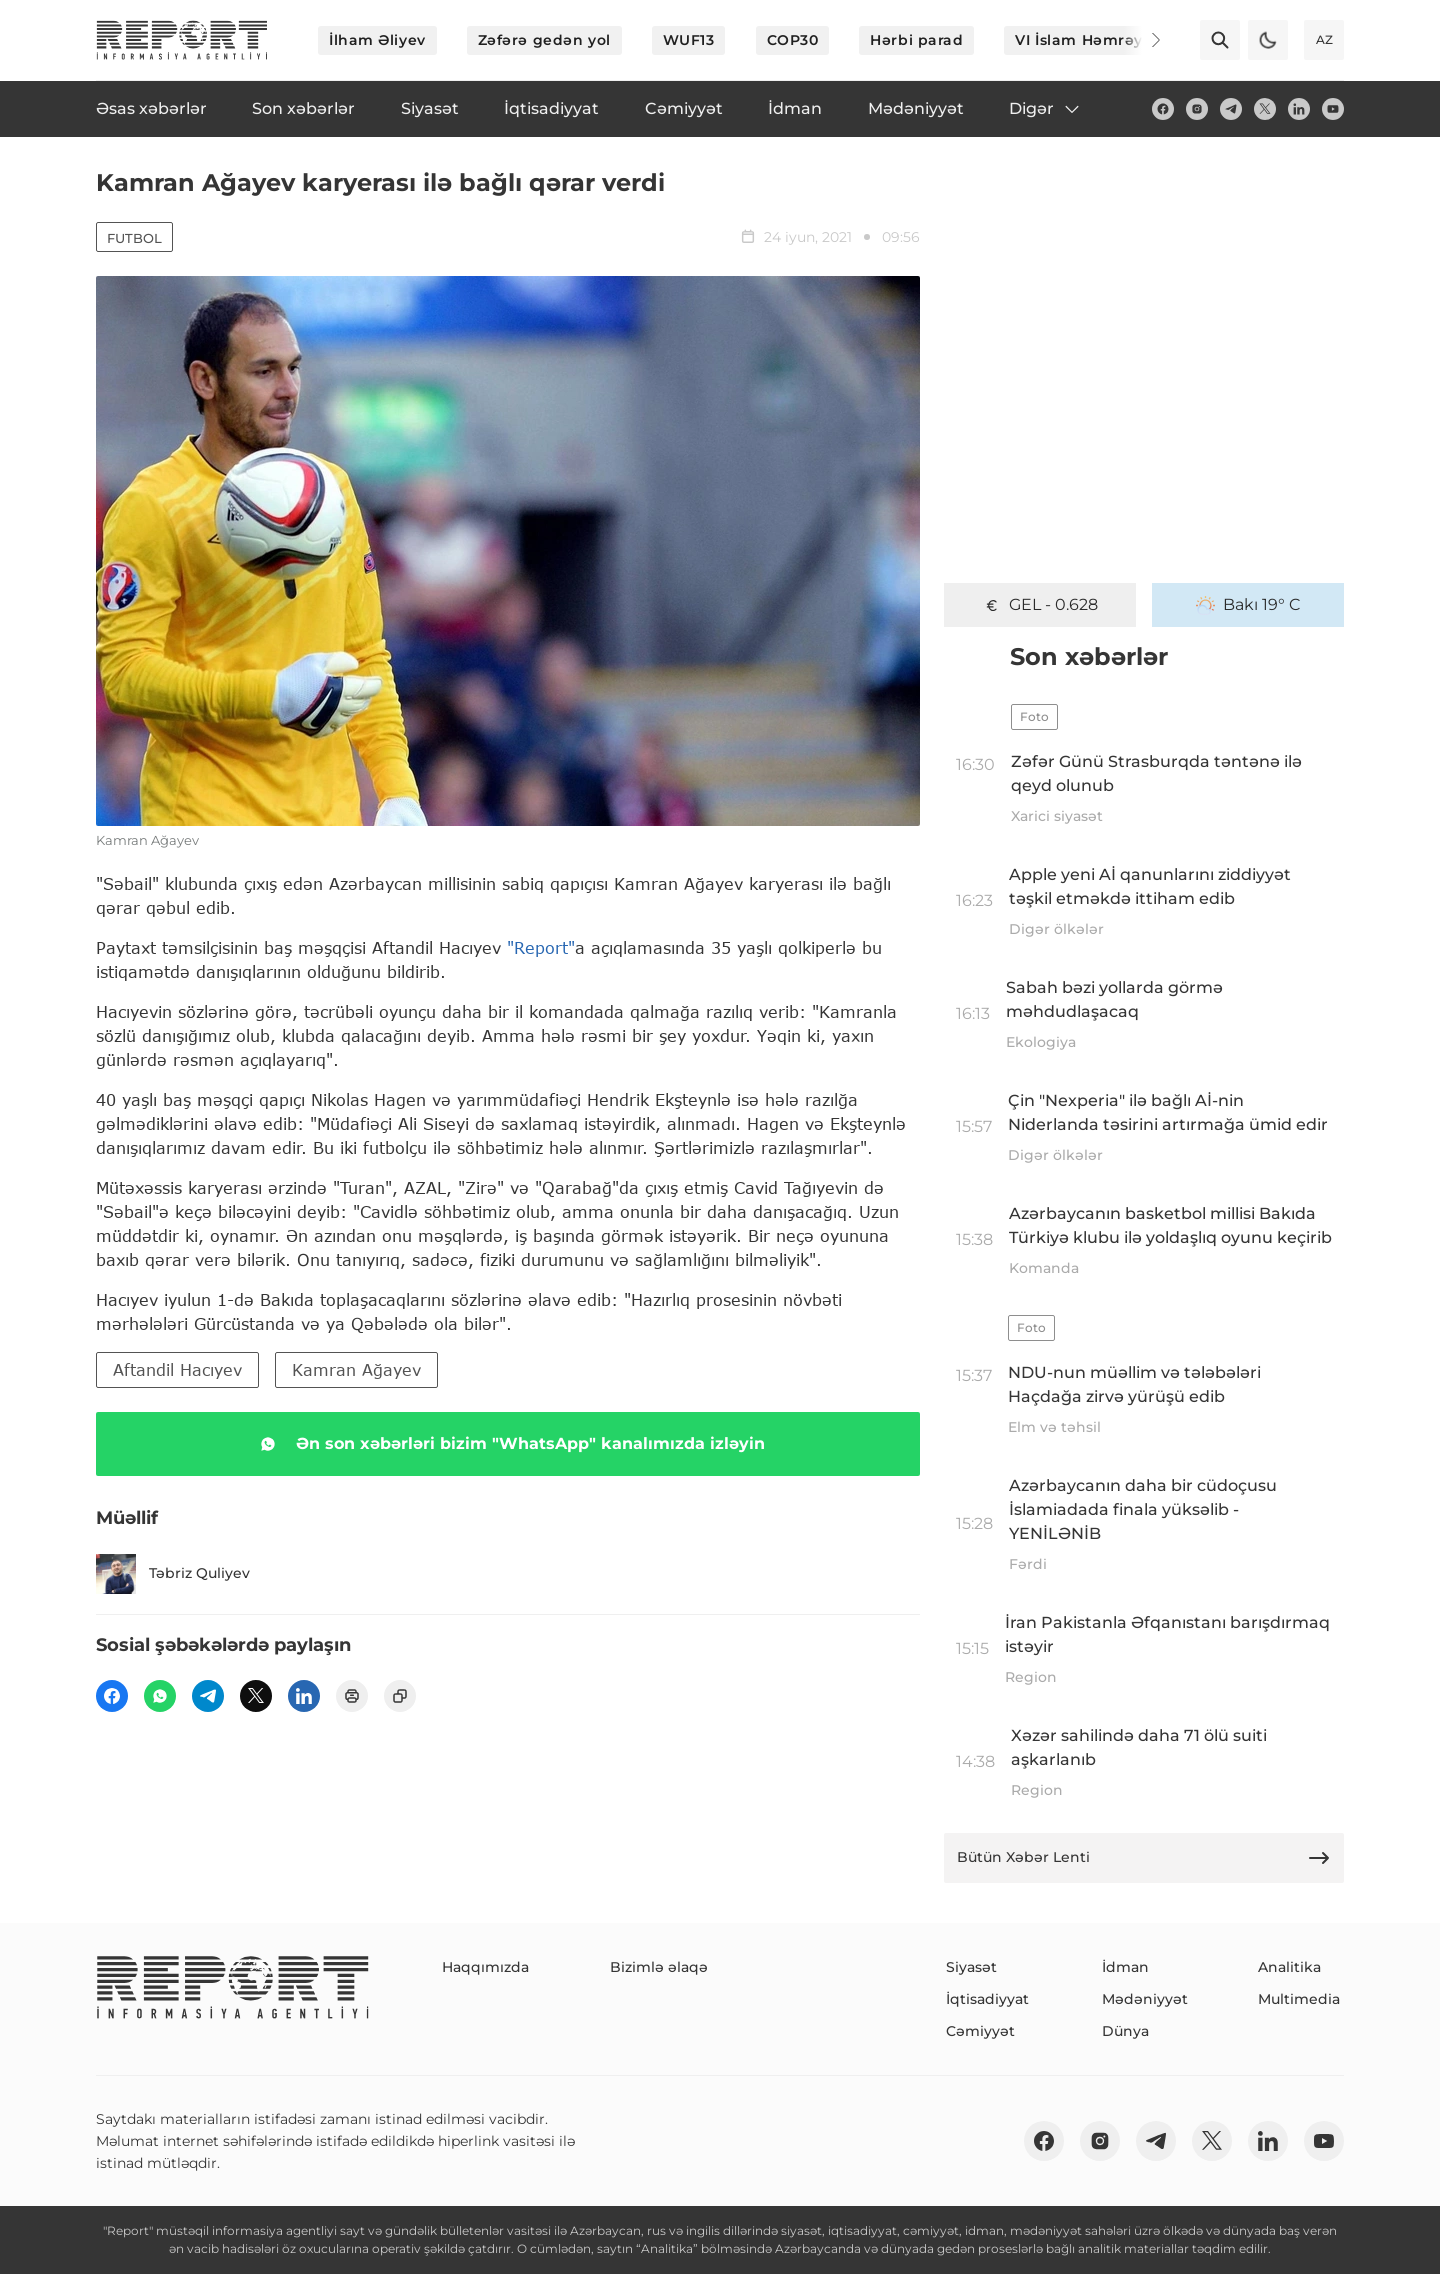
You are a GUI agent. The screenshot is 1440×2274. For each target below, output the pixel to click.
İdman (1125, 1967)
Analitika (1289, 1967)
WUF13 (689, 40)
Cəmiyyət (980, 2031)
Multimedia (1299, 1999)
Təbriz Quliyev (173, 1574)
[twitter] (1265, 109)
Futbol (134, 238)
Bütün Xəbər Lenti (1144, 1858)
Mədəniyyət (1145, 1999)
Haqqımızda (485, 1967)
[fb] (1163, 109)
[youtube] (1333, 109)
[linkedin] (1299, 109)
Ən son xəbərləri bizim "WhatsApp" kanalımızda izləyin (508, 1444)
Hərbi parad (916, 40)
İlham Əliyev (377, 40)
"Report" (541, 947)
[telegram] (1231, 109)
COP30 (793, 40)
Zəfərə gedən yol (544, 40)
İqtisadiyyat (987, 1999)
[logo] (182, 40)
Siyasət (971, 1967)
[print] (352, 1696)
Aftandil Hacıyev (177, 1369)
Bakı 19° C (1248, 605)
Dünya (1125, 2031)
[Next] (1142, 40)
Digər (1045, 109)
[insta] (1197, 109)
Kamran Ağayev (356, 1369)
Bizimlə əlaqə (659, 1967)
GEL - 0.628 (1040, 605)
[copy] (400, 1696)
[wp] (160, 1696)
